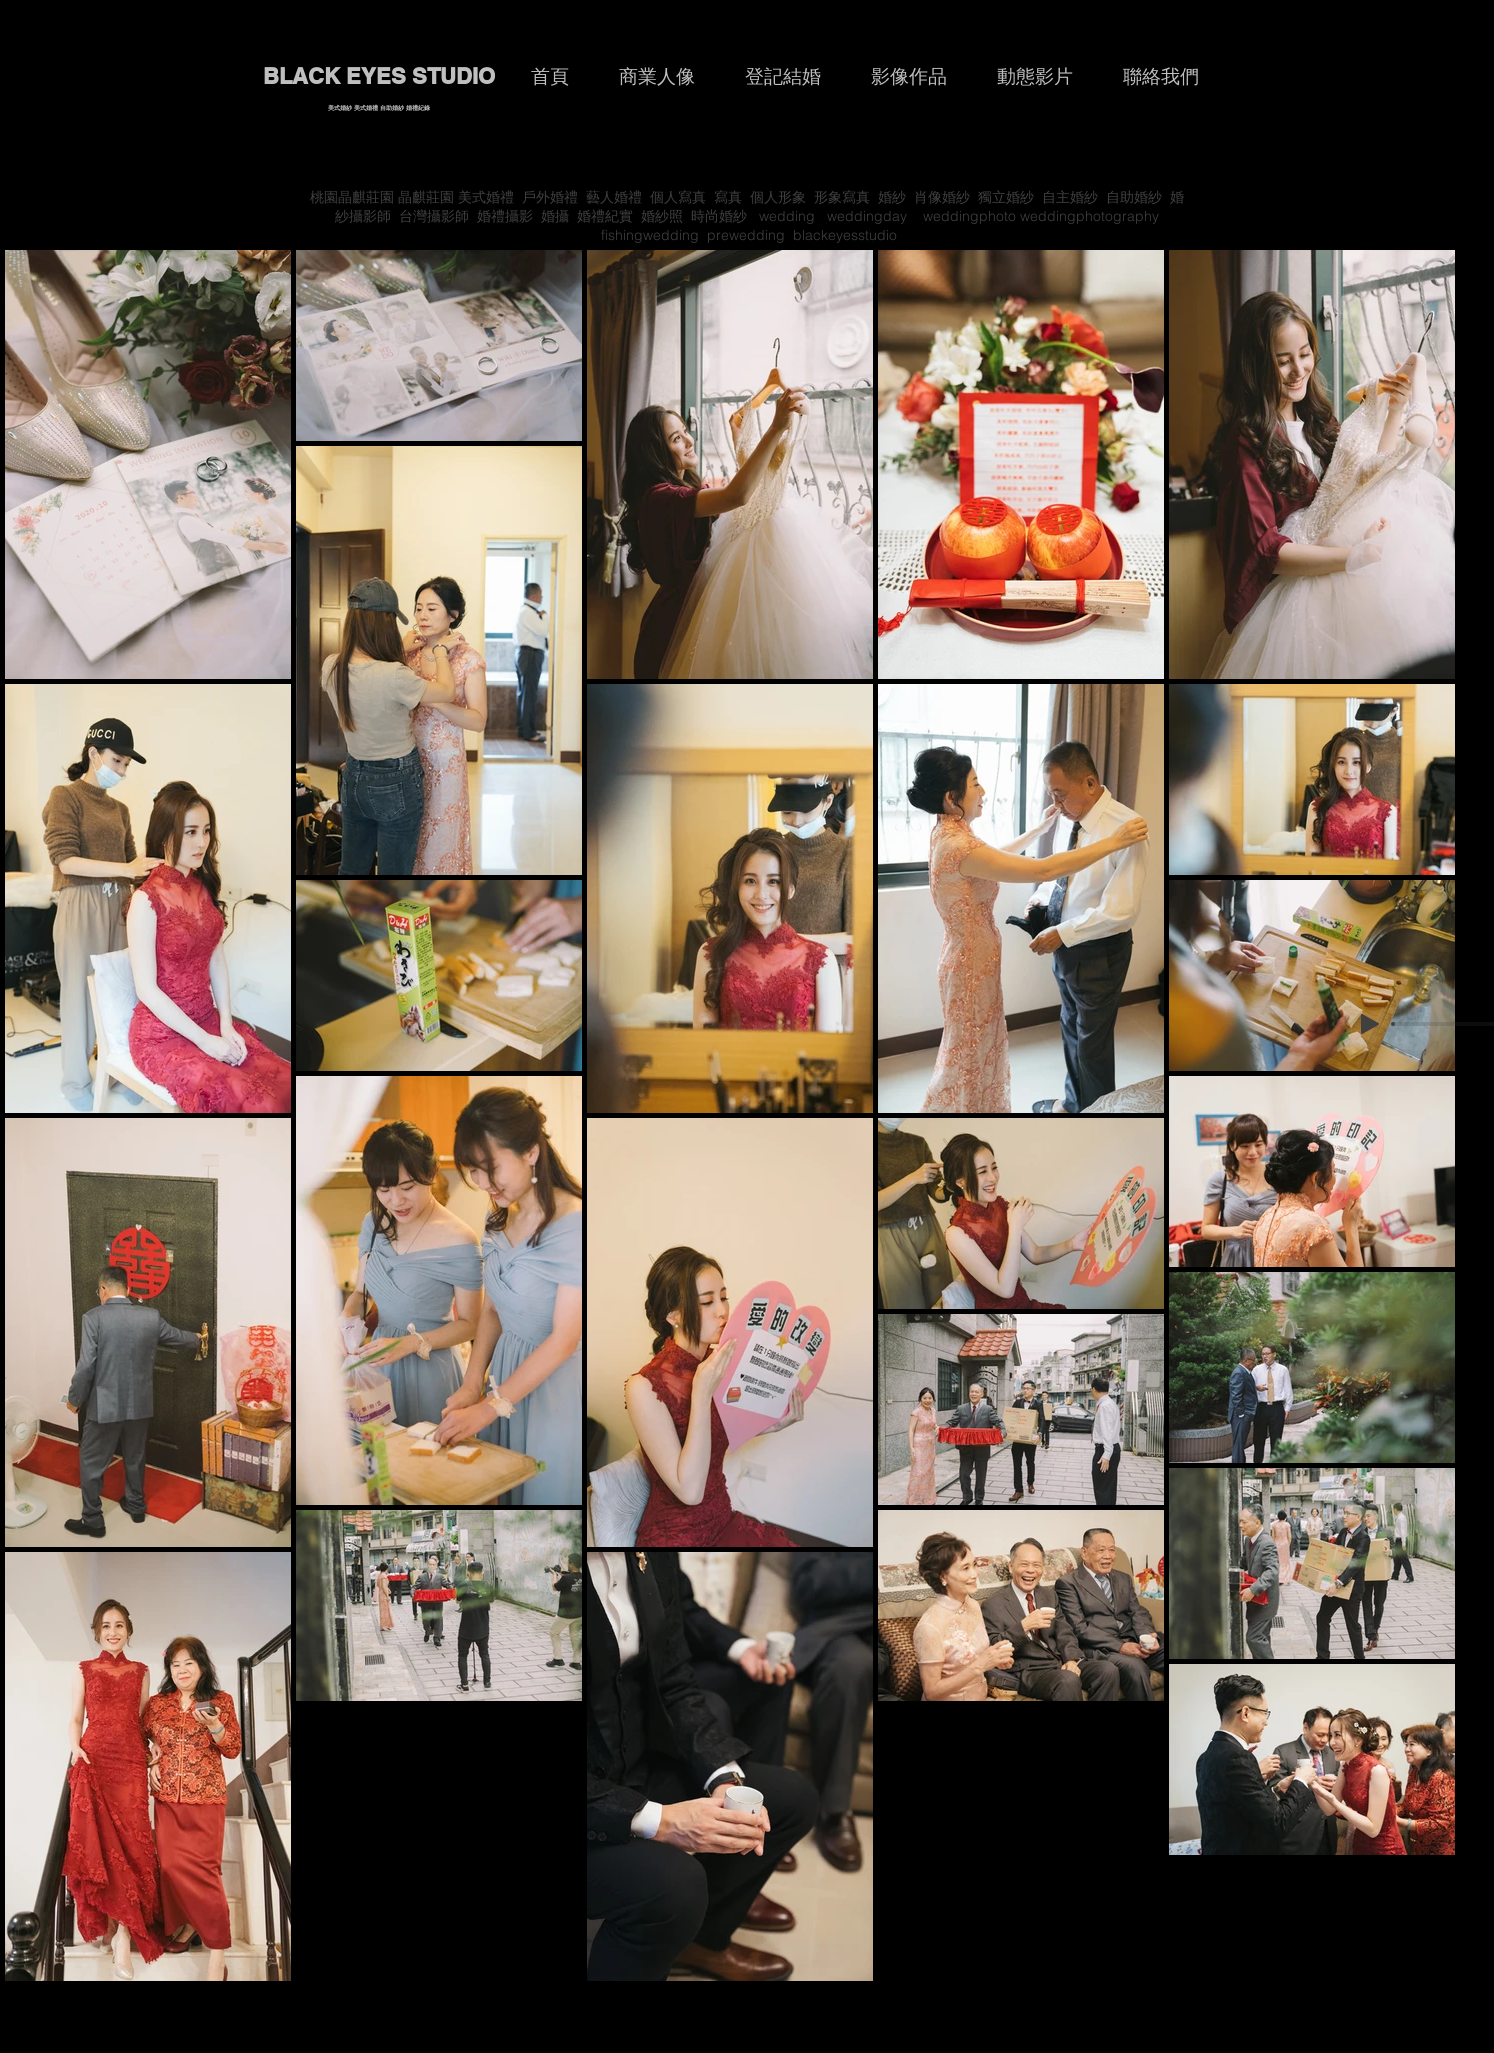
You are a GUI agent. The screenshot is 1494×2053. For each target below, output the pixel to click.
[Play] (1370, 1024)
